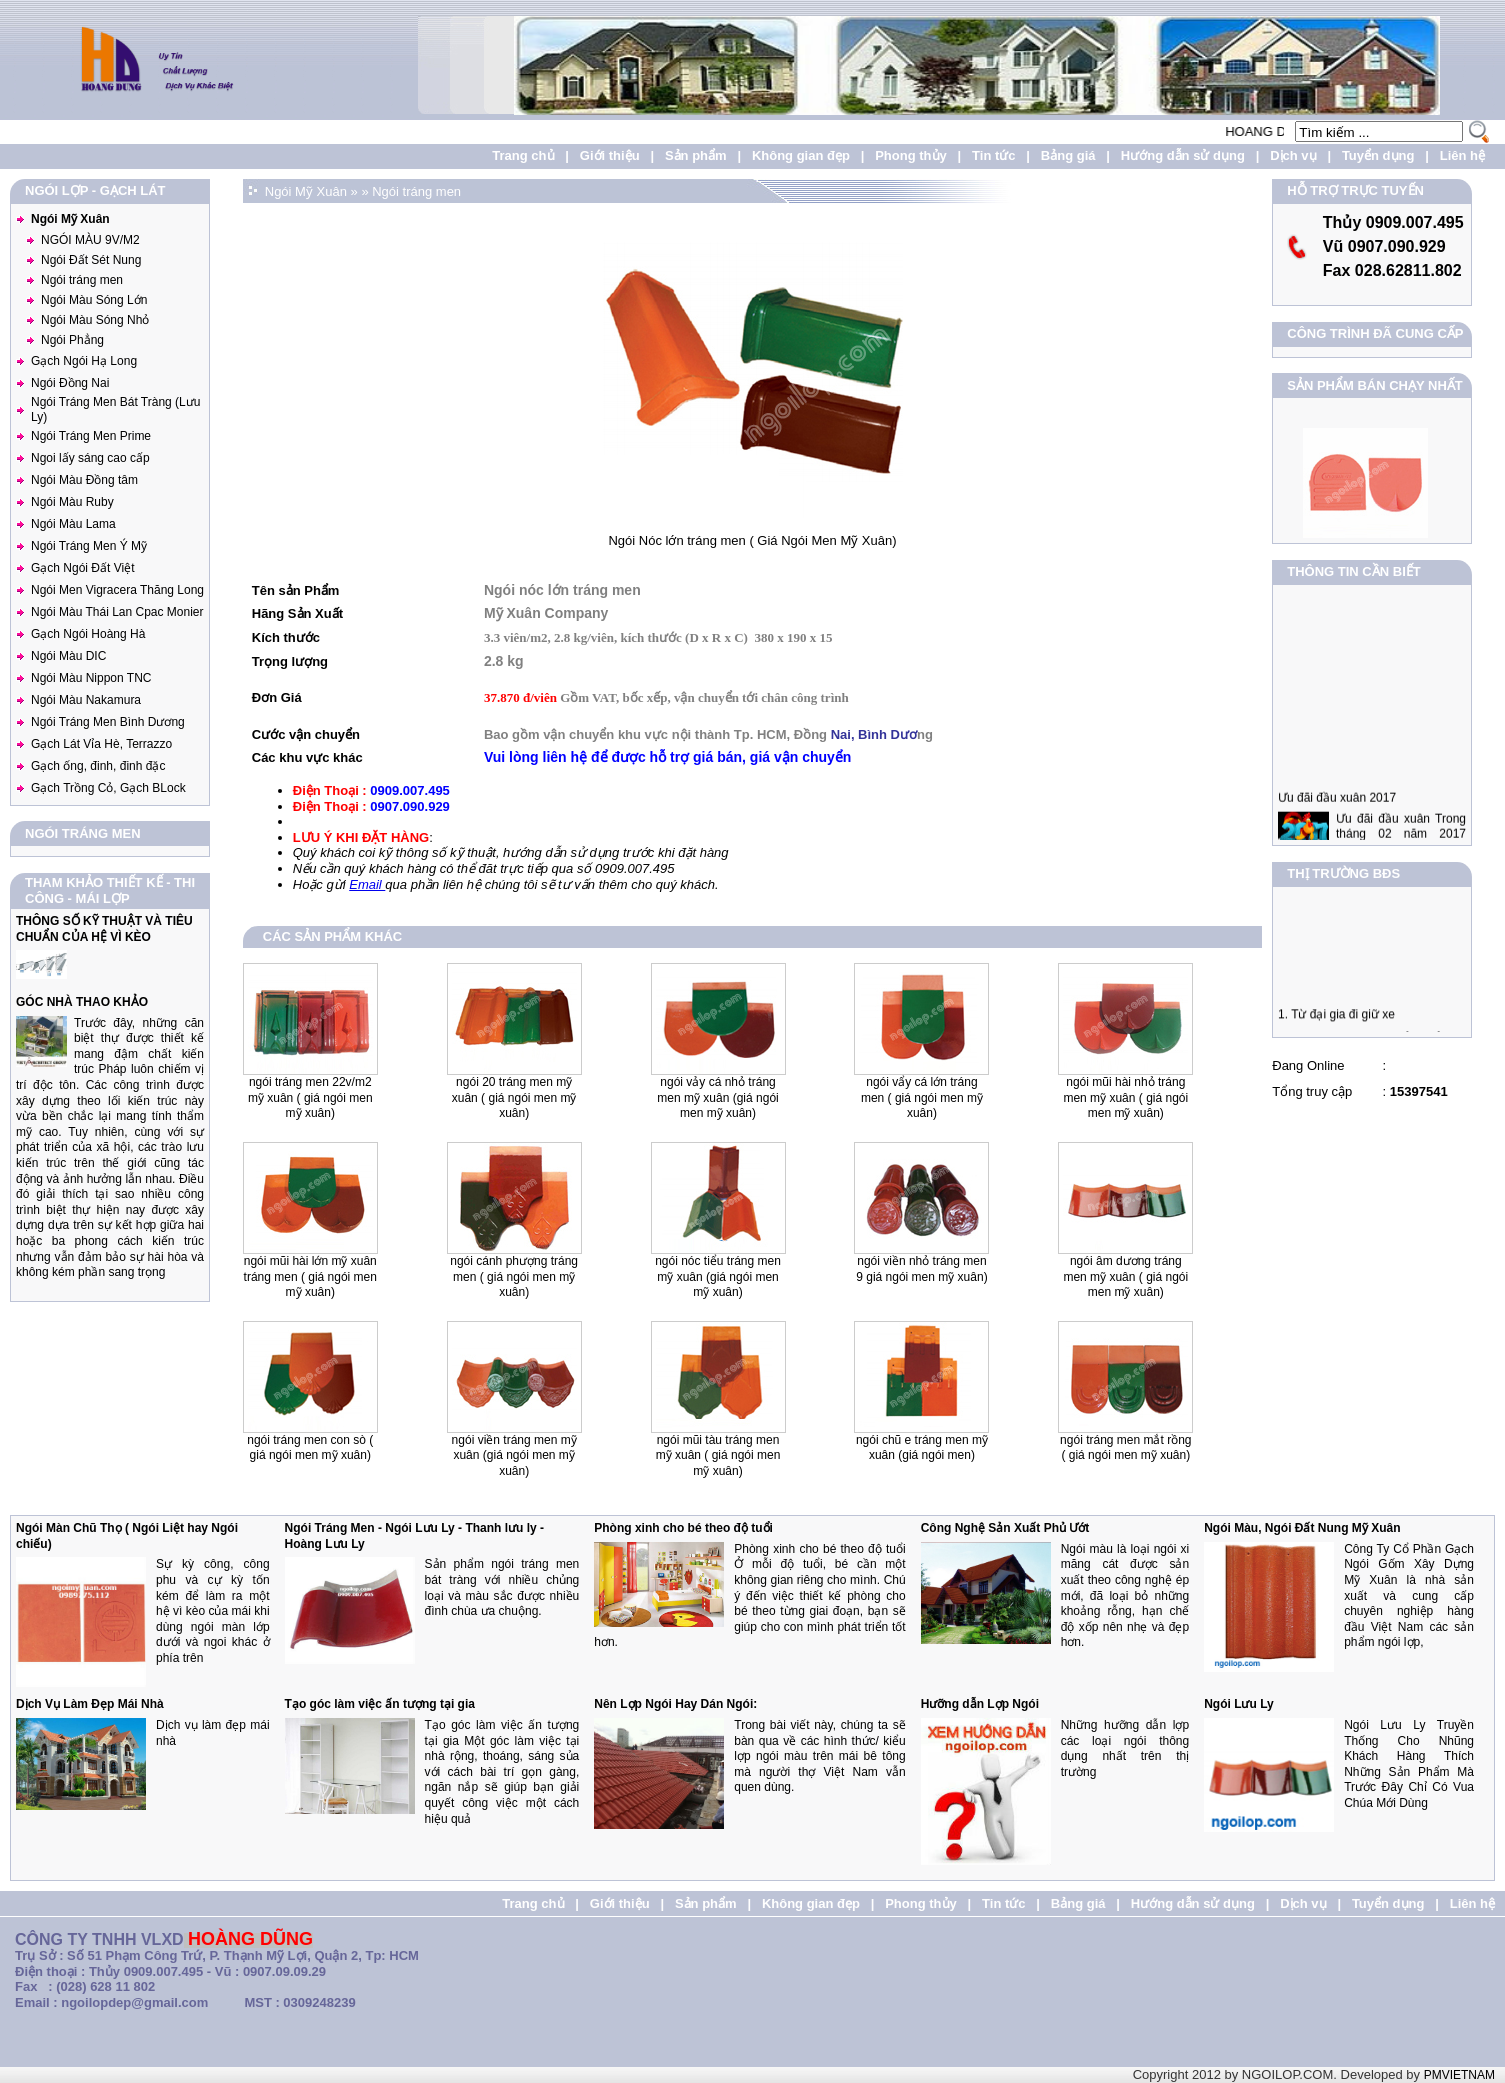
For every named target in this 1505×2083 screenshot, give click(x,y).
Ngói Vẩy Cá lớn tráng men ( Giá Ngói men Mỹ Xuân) (922, 1097)
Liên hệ (1462, 155)
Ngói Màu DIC (68, 656)
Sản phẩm (696, 155)
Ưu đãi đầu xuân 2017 (1337, 814)
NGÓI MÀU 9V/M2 (90, 240)
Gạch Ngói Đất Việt (82, 568)
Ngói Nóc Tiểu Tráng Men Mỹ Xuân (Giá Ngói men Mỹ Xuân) (718, 1276)
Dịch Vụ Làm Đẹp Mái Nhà (90, 1704)
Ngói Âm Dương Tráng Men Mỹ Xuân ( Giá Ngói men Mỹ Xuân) (1125, 1276)
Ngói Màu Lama (73, 524)
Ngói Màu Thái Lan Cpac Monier (117, 612)
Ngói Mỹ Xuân (70, 219)
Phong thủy (911, 155)
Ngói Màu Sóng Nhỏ (95, 320)
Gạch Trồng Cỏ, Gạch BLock (108, 788)
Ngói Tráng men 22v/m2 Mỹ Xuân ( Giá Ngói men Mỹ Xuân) (310, 1097)
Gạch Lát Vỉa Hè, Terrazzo (101, 744)
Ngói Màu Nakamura (86, 700)
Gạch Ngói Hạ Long (84, 361)
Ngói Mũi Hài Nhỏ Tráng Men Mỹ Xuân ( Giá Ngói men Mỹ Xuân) (1125, 1097)
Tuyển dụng (1378, 155)
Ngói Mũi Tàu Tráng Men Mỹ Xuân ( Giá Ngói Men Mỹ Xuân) (718, 1455)
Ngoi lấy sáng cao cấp (90, 458)
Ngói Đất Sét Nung (91, 260)
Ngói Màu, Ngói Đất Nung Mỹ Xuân (1302, 1528)
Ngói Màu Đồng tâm (84, 480)
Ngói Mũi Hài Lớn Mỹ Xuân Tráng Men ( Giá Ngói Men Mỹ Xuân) (310, 1276)
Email (367, 884)
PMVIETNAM (1459, 2075)
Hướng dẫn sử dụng (1183, 155)
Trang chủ (523, 155)
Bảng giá (1068, 155)
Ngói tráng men (82, 280)
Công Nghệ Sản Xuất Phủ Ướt (1005, 1528)
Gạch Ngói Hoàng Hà (88, 634)
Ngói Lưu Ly (1239, 1704)
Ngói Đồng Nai (70, 383)
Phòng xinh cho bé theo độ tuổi (683, 1528)
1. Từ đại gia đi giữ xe (1336, 1022)
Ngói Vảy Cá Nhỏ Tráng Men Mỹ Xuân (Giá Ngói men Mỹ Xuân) (717, 1097)
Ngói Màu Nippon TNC (91, 678)
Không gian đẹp (801, 155)
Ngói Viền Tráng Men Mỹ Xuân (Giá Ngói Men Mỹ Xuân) (514, 1455)
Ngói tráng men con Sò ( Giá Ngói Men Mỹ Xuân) (310, 1448)
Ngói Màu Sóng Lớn (94, 300)
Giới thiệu (610, 155)
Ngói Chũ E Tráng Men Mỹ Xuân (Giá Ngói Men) (922, 1448)
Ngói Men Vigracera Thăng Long (117, 590)
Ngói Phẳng (72, 340)
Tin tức (993, 155)
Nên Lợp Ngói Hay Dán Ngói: (675, 1704)
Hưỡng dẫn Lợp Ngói (980, 1704)
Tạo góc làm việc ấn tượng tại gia (380, 1704)
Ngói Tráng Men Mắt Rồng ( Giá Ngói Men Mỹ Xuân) (1125, 1448)
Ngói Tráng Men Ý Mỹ (89, 546)
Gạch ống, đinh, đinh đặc (98, 766)
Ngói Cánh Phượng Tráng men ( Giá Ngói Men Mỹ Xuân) (514, 1276)
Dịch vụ (1293, 155)
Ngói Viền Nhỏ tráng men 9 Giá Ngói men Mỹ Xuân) (921, 1269)
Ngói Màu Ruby (72, 502)
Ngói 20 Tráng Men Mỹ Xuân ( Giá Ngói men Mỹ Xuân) (514, 1097)
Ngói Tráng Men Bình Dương (108, 722)
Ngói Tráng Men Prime (91, 436)
